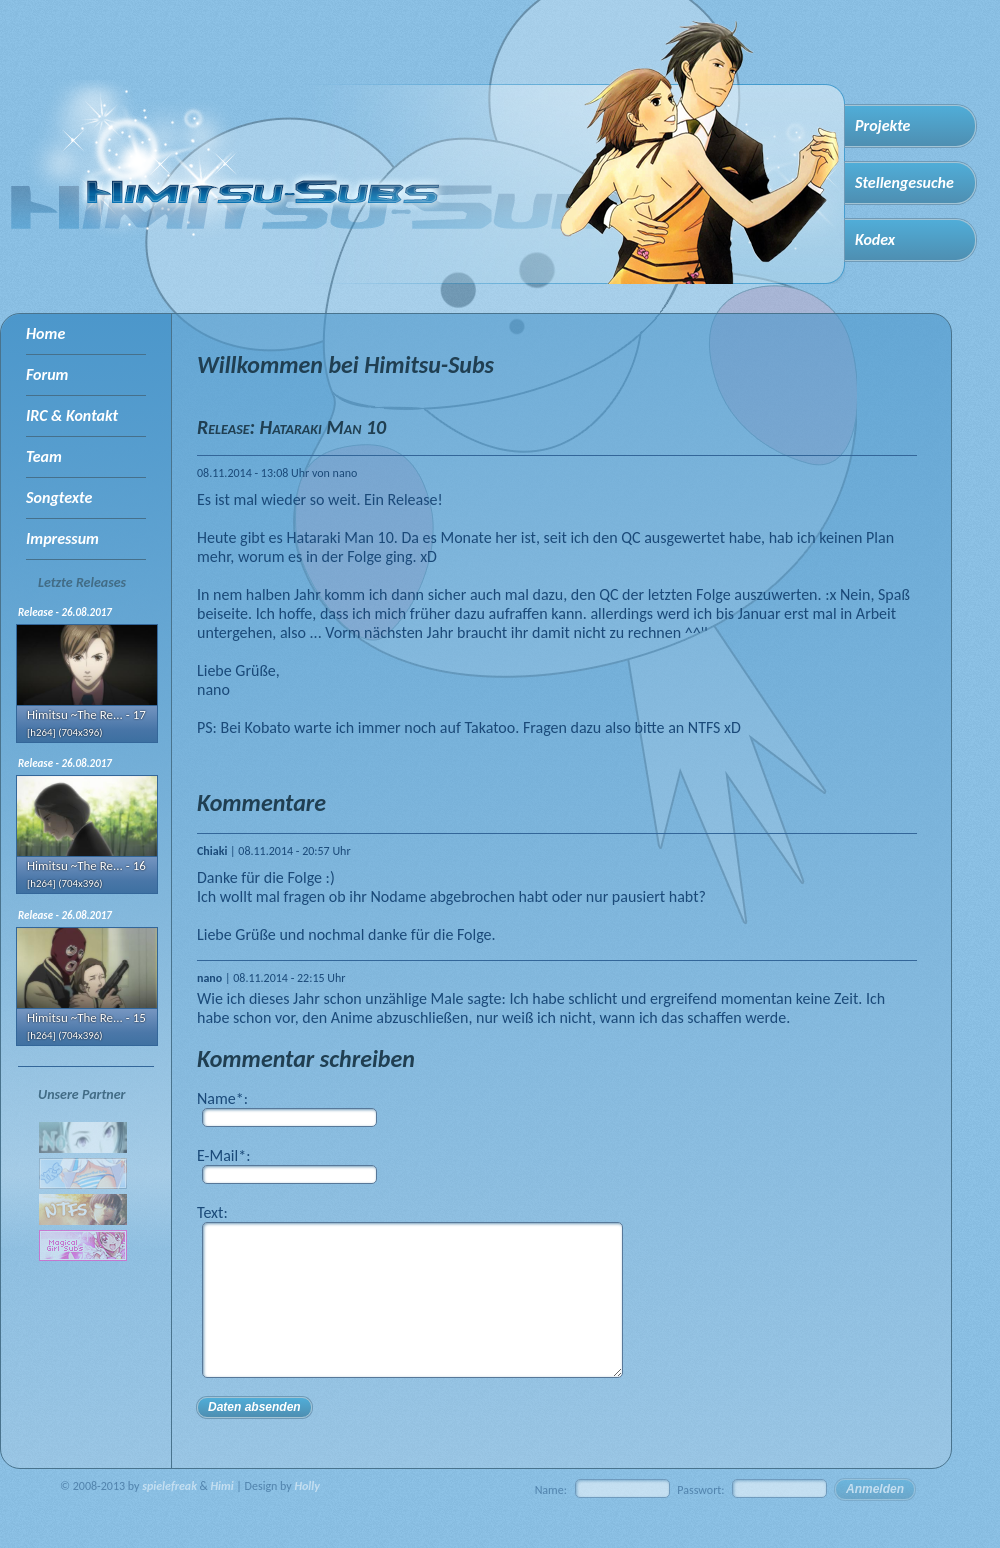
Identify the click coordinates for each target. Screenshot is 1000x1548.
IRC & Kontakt (72, 415)
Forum (47, 374)
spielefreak (169, 1516)
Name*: (222, 1098)
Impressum (62, 538)
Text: (212, 1212)
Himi (222, 1516)
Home (45, 333)
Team (44, 456)
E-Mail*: (223, 1155)
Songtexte (59, 497)
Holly (306, 1516)
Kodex (875, 239)
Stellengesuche (904, 182)
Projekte (882, 125)
